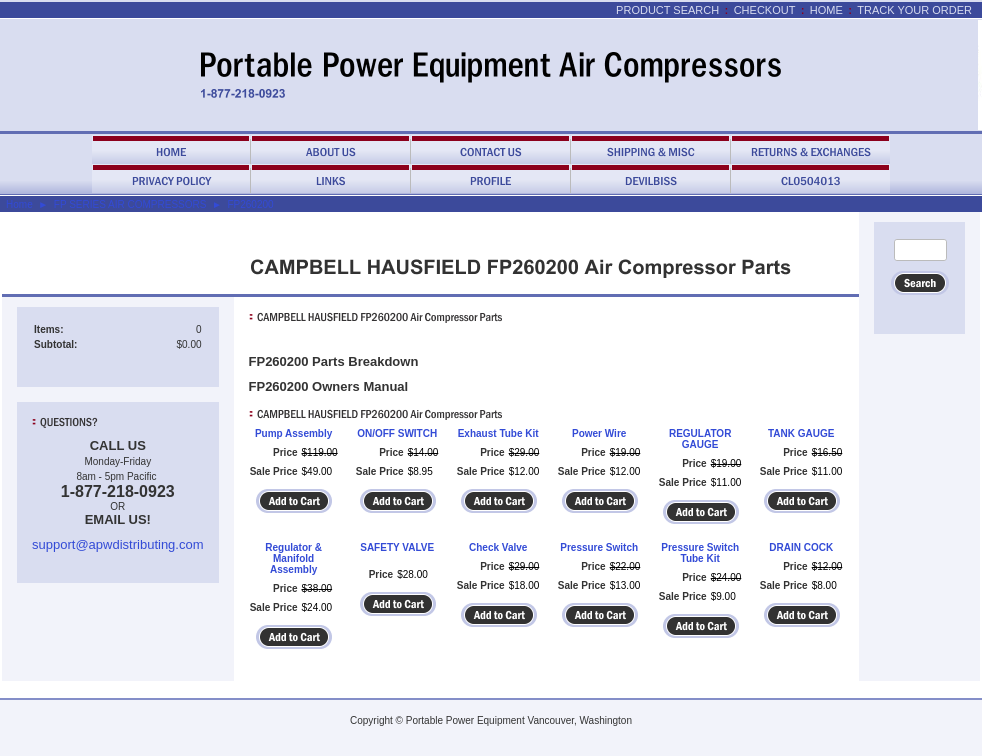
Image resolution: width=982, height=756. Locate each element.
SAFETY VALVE (397, 547)
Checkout (765, 10)
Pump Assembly (293, 433)
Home (826, 10)
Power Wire (599, 433)
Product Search (667, 10)
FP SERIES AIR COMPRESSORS (130, 204)
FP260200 (250, 204)
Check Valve (498, 547)
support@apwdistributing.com (117, 544)
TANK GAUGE (801, 433)
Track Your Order (914, 10)
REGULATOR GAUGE (700, 439)
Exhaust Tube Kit (498, 433)
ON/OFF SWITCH (397, 433)
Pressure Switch (599, 547)
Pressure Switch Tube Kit (700, 553)
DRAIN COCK (801, 547)
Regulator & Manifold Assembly (293, 558)
